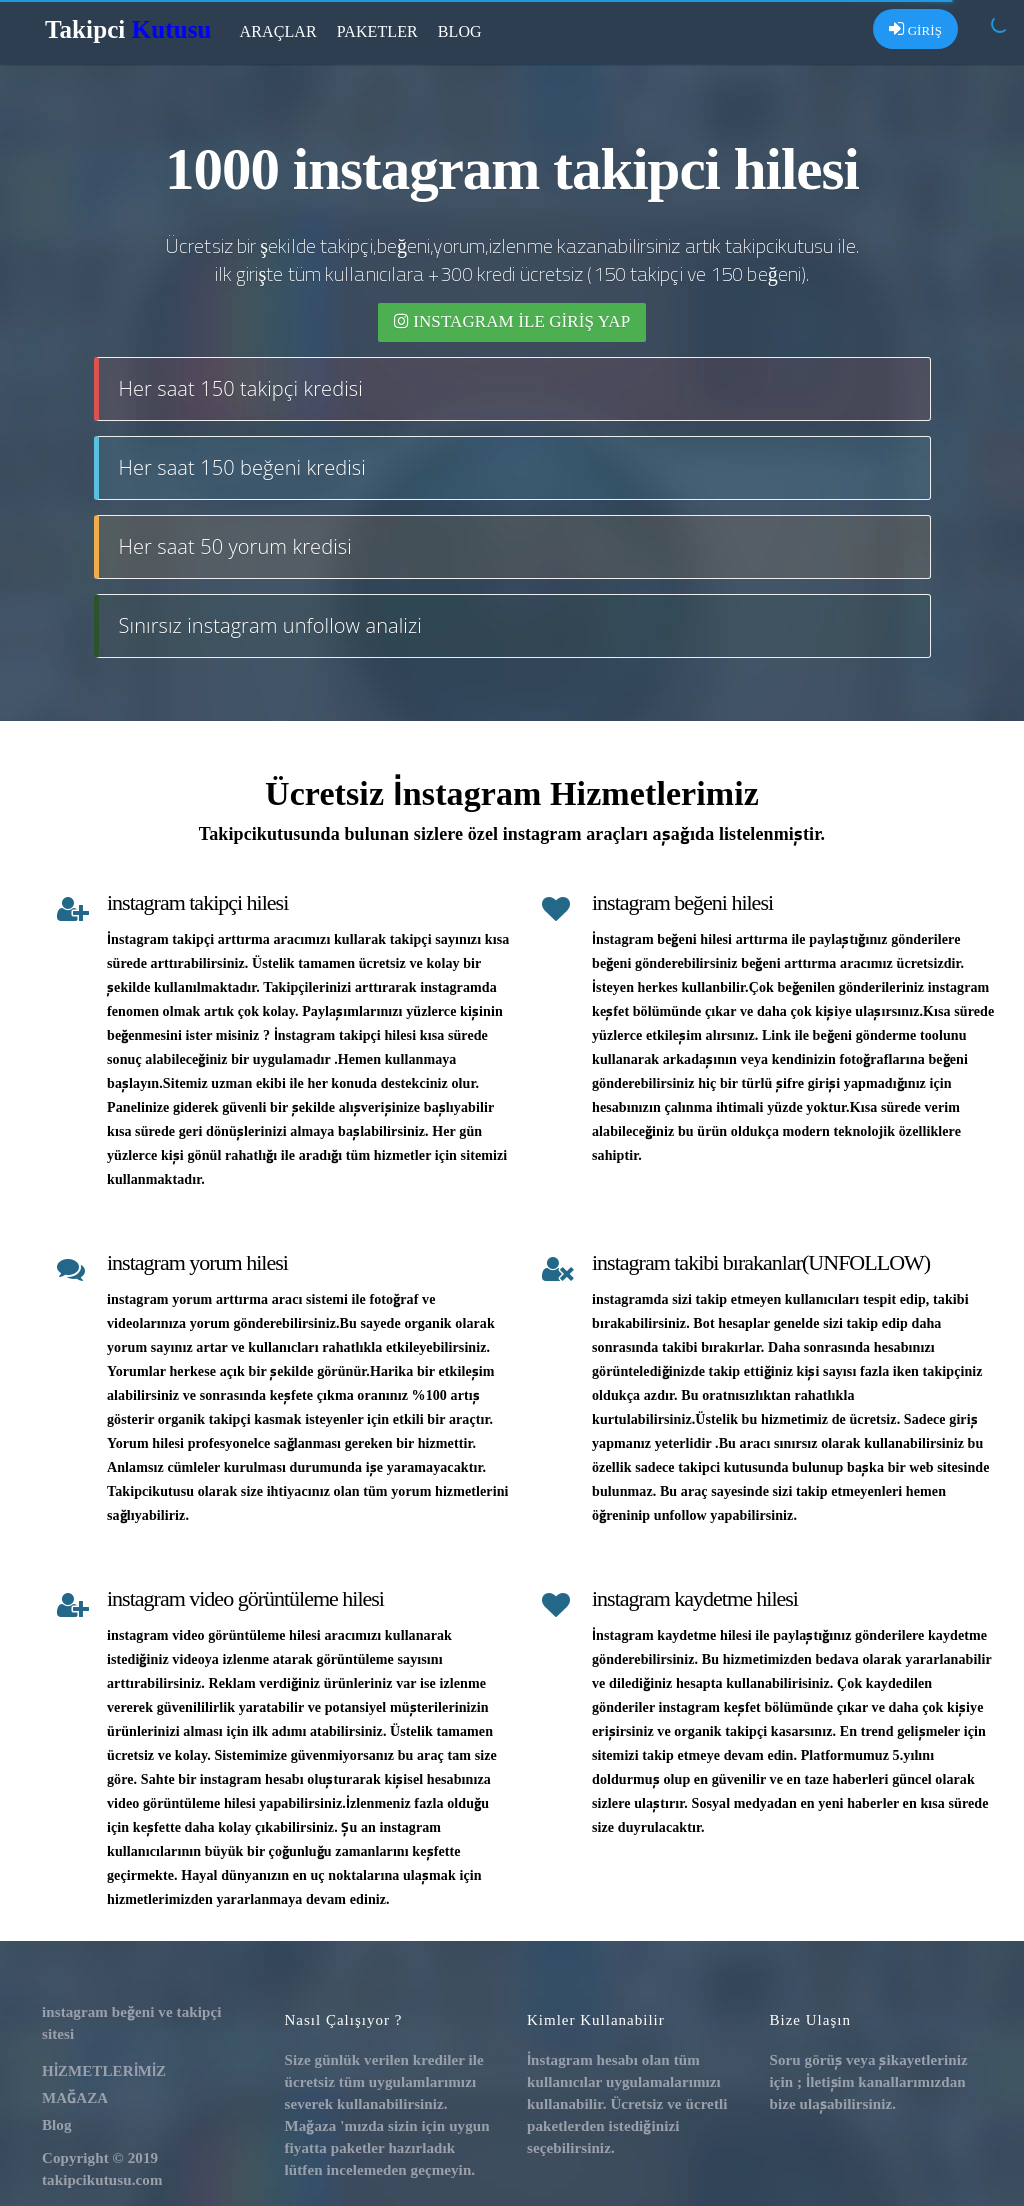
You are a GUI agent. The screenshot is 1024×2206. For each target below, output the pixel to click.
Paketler (377, 31)
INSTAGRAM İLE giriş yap (512, 321)
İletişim (830, 2081)
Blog (460, 31)
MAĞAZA (75, 2097)
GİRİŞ (915, 29)
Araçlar (278, 31)
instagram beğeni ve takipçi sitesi (131, 2022)
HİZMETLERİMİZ (104, 2070)
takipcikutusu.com (102, 2179)
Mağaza (311, 2125)
